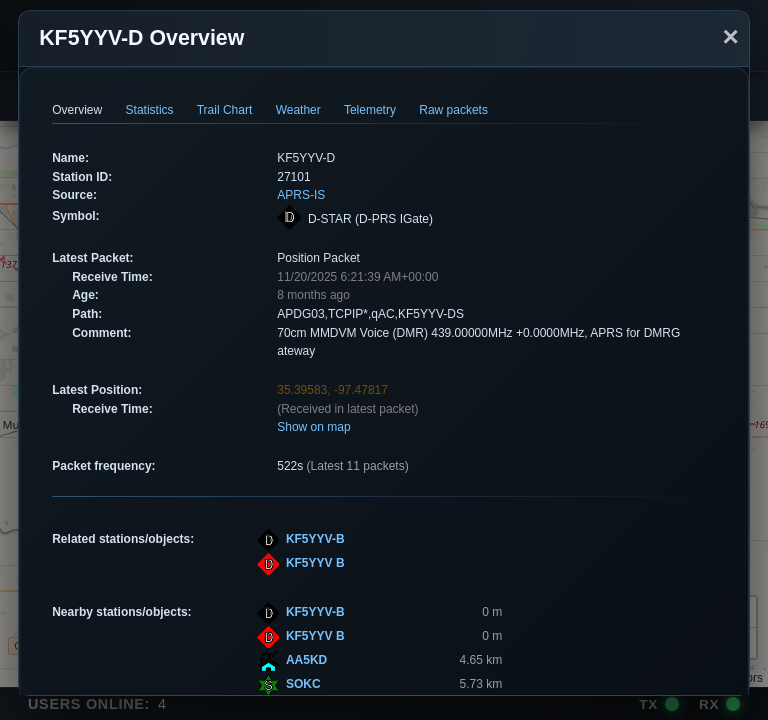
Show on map (313, 427)
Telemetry (370, 110)
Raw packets (453, 110)
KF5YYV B (315, 563)
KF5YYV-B (315, 539)
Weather (298, 110)
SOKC (303, 684)
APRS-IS (301, 195)
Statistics (150, 110)
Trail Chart (225, 110)
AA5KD (306, 660)
